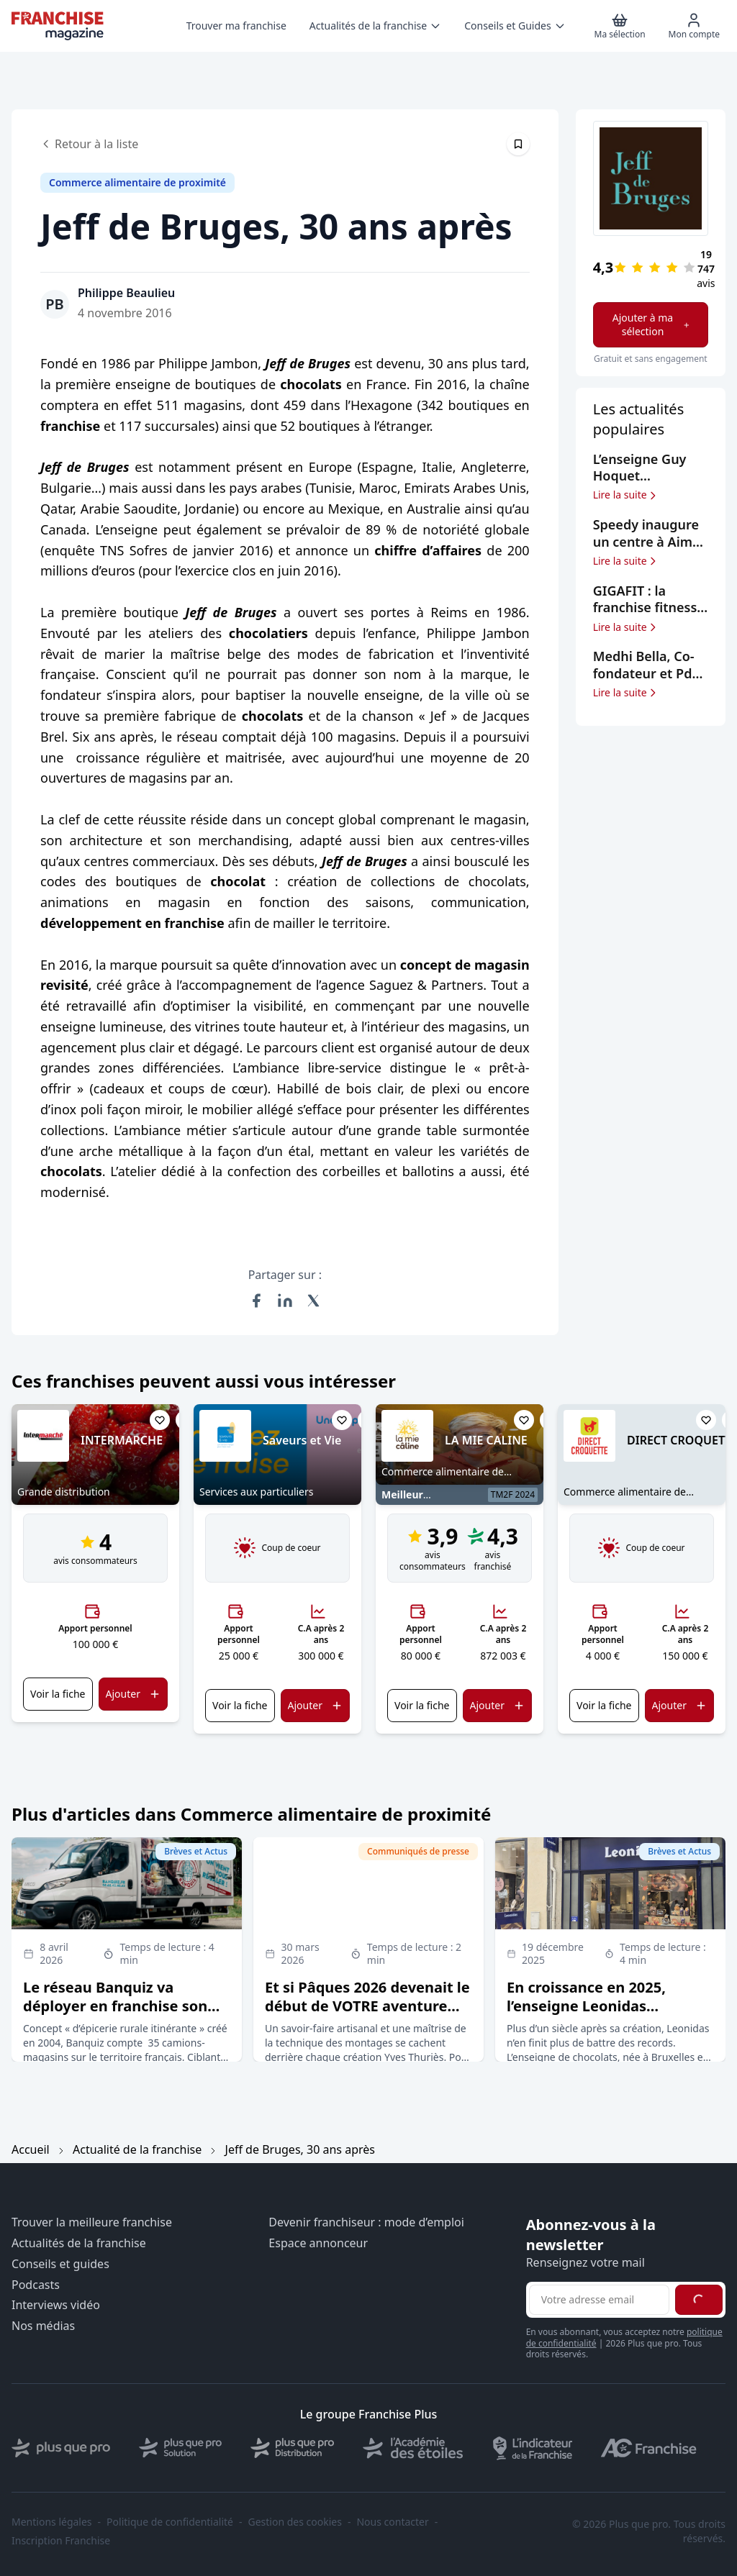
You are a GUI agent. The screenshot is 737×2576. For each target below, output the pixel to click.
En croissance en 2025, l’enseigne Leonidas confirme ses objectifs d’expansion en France (586, 2015)
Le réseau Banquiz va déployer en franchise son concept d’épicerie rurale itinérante (115, 2015)
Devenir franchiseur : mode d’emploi (366, 2222)
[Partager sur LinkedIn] (285, 1300)
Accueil (31, 2149)
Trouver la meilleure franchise (92, 2222)
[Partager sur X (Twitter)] (313, 1300)
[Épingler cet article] (518, 143)
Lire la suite (626, 494)
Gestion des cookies (295, 2522)
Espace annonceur (318, 2243)
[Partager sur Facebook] (256, 1300)
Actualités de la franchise (79, 2243)
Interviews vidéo (56, 2305)
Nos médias (43, 2326)
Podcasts (36, 2285)
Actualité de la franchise (137, 2149)
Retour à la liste (89, 144)
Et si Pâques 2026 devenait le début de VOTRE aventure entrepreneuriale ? (367, 2005)
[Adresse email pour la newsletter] (599, 2300)
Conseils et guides (60, 2264)
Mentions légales (52, 2522)
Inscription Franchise (61, 2540)
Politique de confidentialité (170, 2522)
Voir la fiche (57, 1694)
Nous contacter (392, 2522)
